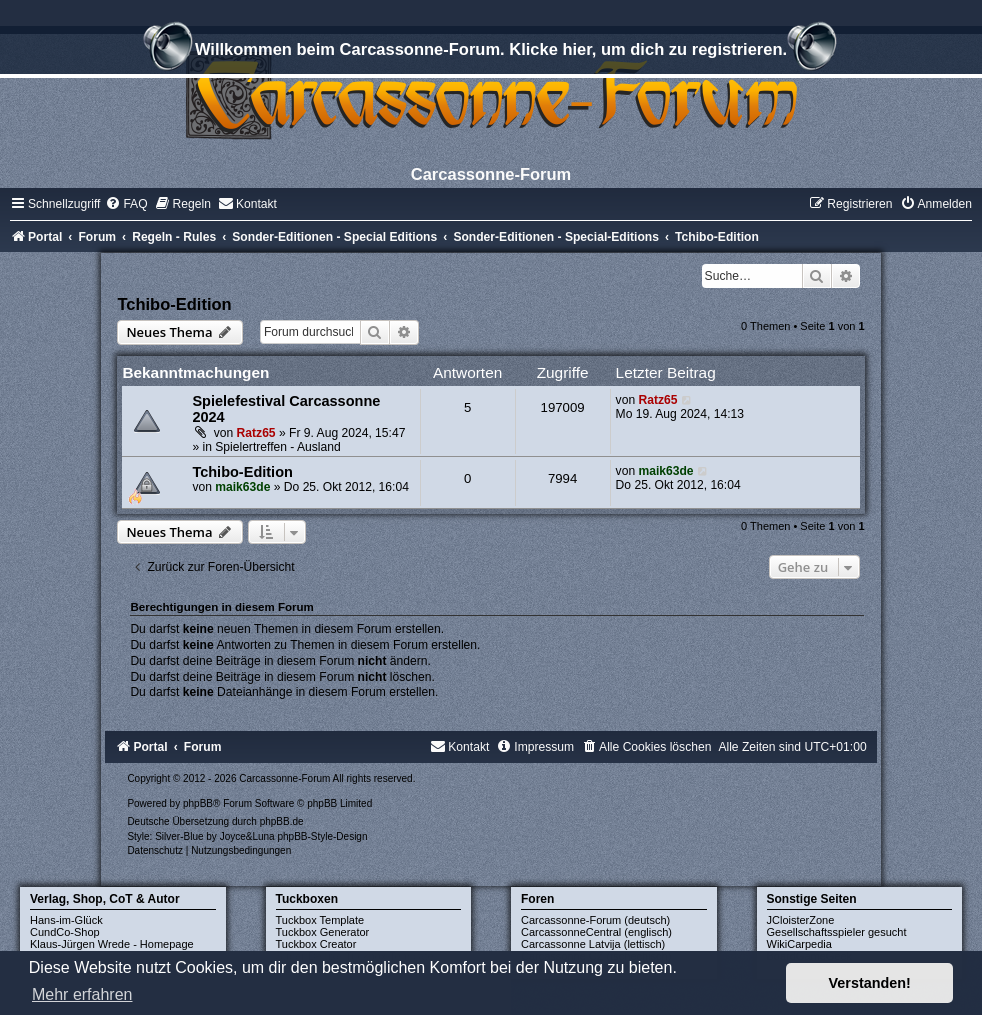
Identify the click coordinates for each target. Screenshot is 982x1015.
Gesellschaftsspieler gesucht (837, 932)
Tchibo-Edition (174, 304)
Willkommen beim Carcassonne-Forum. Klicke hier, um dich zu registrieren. (491, 52)
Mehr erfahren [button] (82, 994)
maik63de (242, 487)
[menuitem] (126, 204)
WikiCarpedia (799, 944)
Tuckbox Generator (323, 932)
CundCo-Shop (65, 932)
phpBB (198, 803)
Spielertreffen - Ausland (278, 447)
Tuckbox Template (320, 920)
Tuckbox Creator (316, 944)
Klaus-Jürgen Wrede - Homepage (112, 944)
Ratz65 (256, 433)
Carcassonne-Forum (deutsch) (595, 920)
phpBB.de (282, 821)
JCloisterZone (801, 920)
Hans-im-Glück (66, 920)
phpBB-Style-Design (322, 836)
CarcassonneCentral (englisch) (596, 932)
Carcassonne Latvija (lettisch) (593, 944)
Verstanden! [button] (870, 983)
